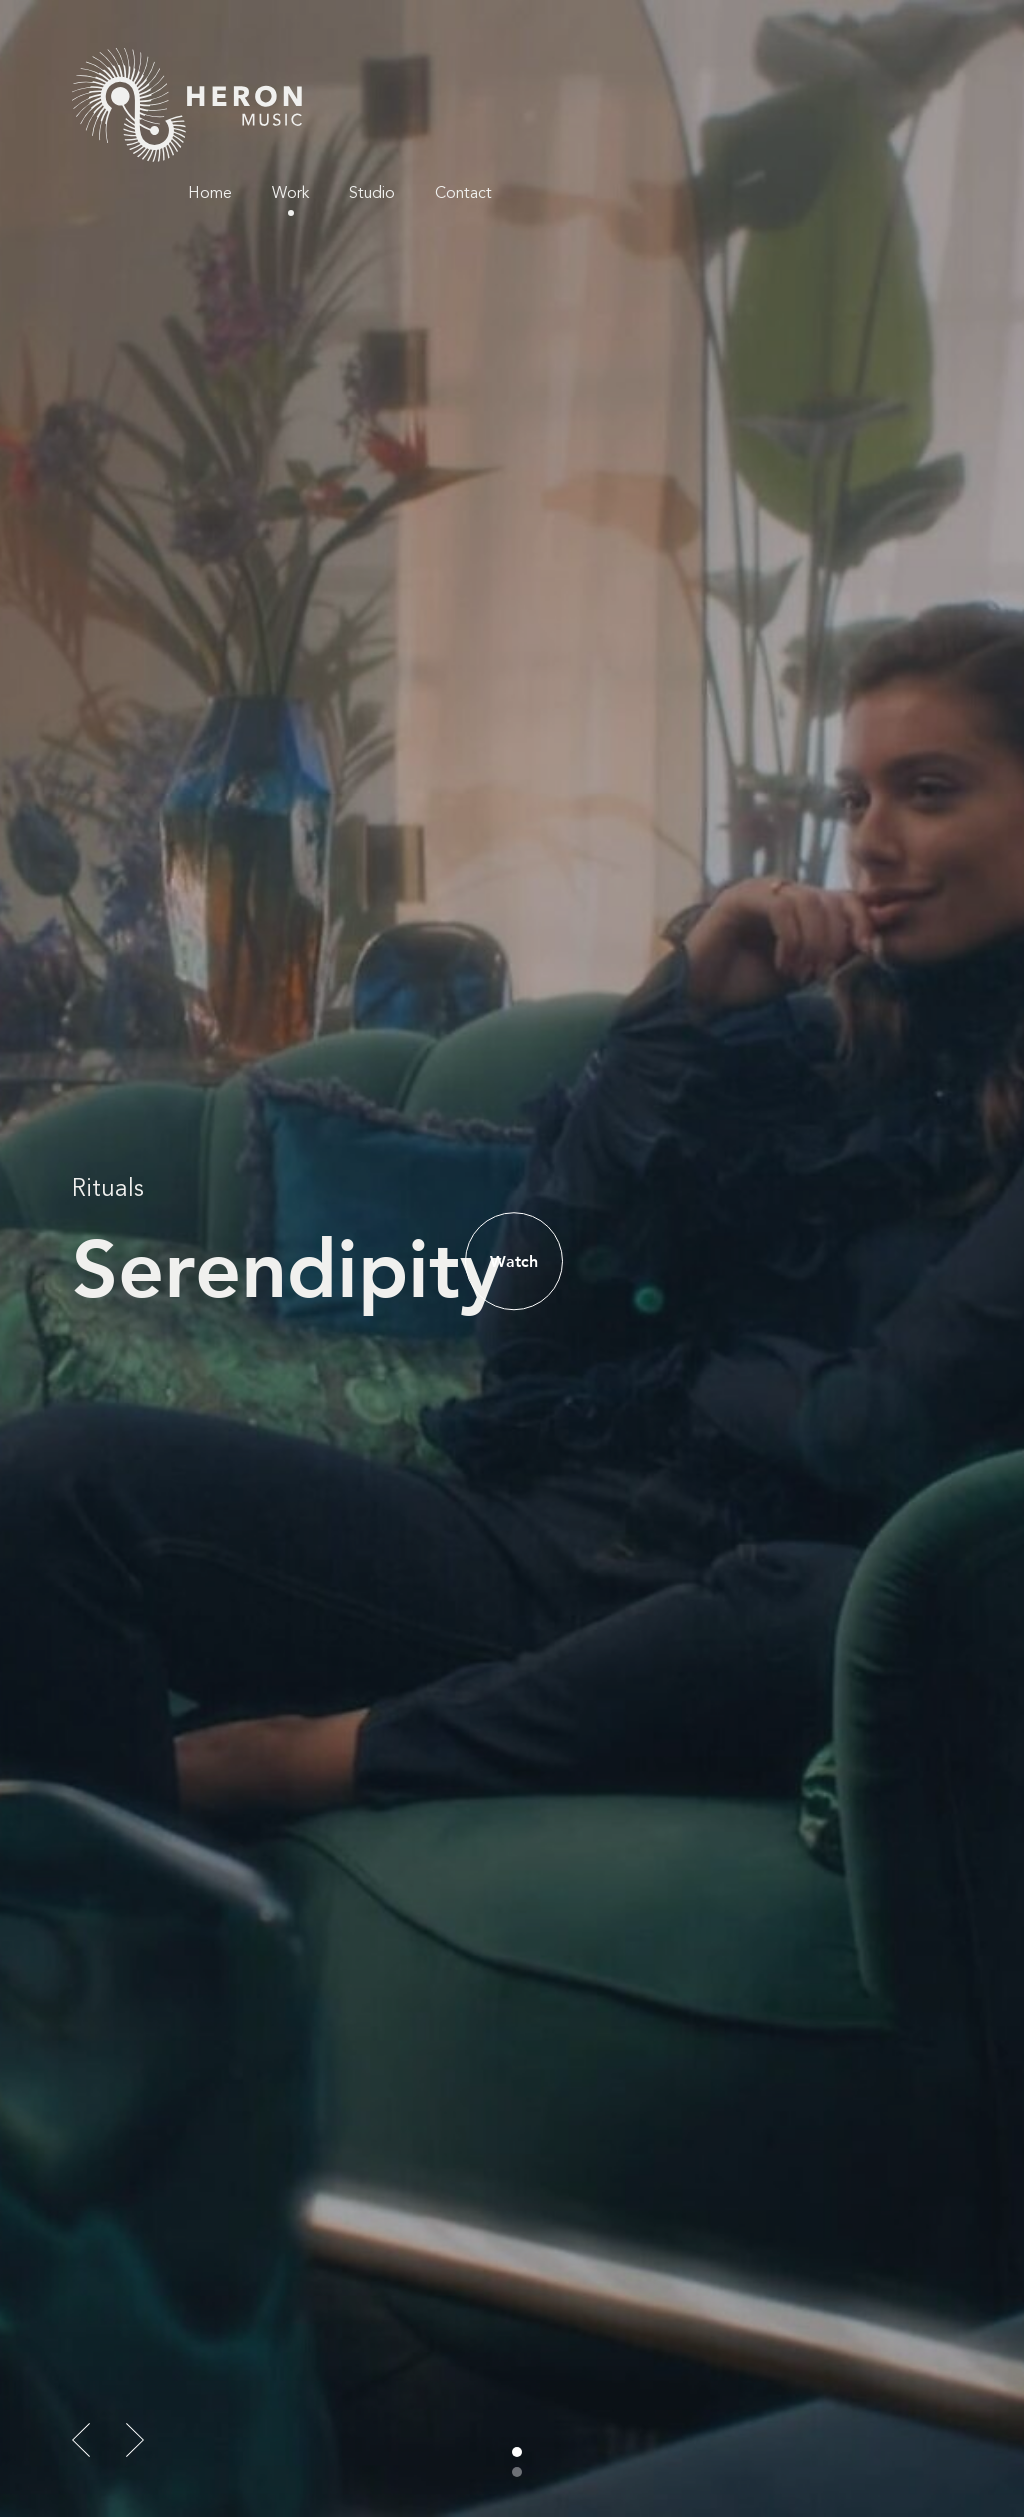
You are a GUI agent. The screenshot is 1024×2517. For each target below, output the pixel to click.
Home (650, 70)
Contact (903, 70)
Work (730, 70)
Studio (812, 70)
